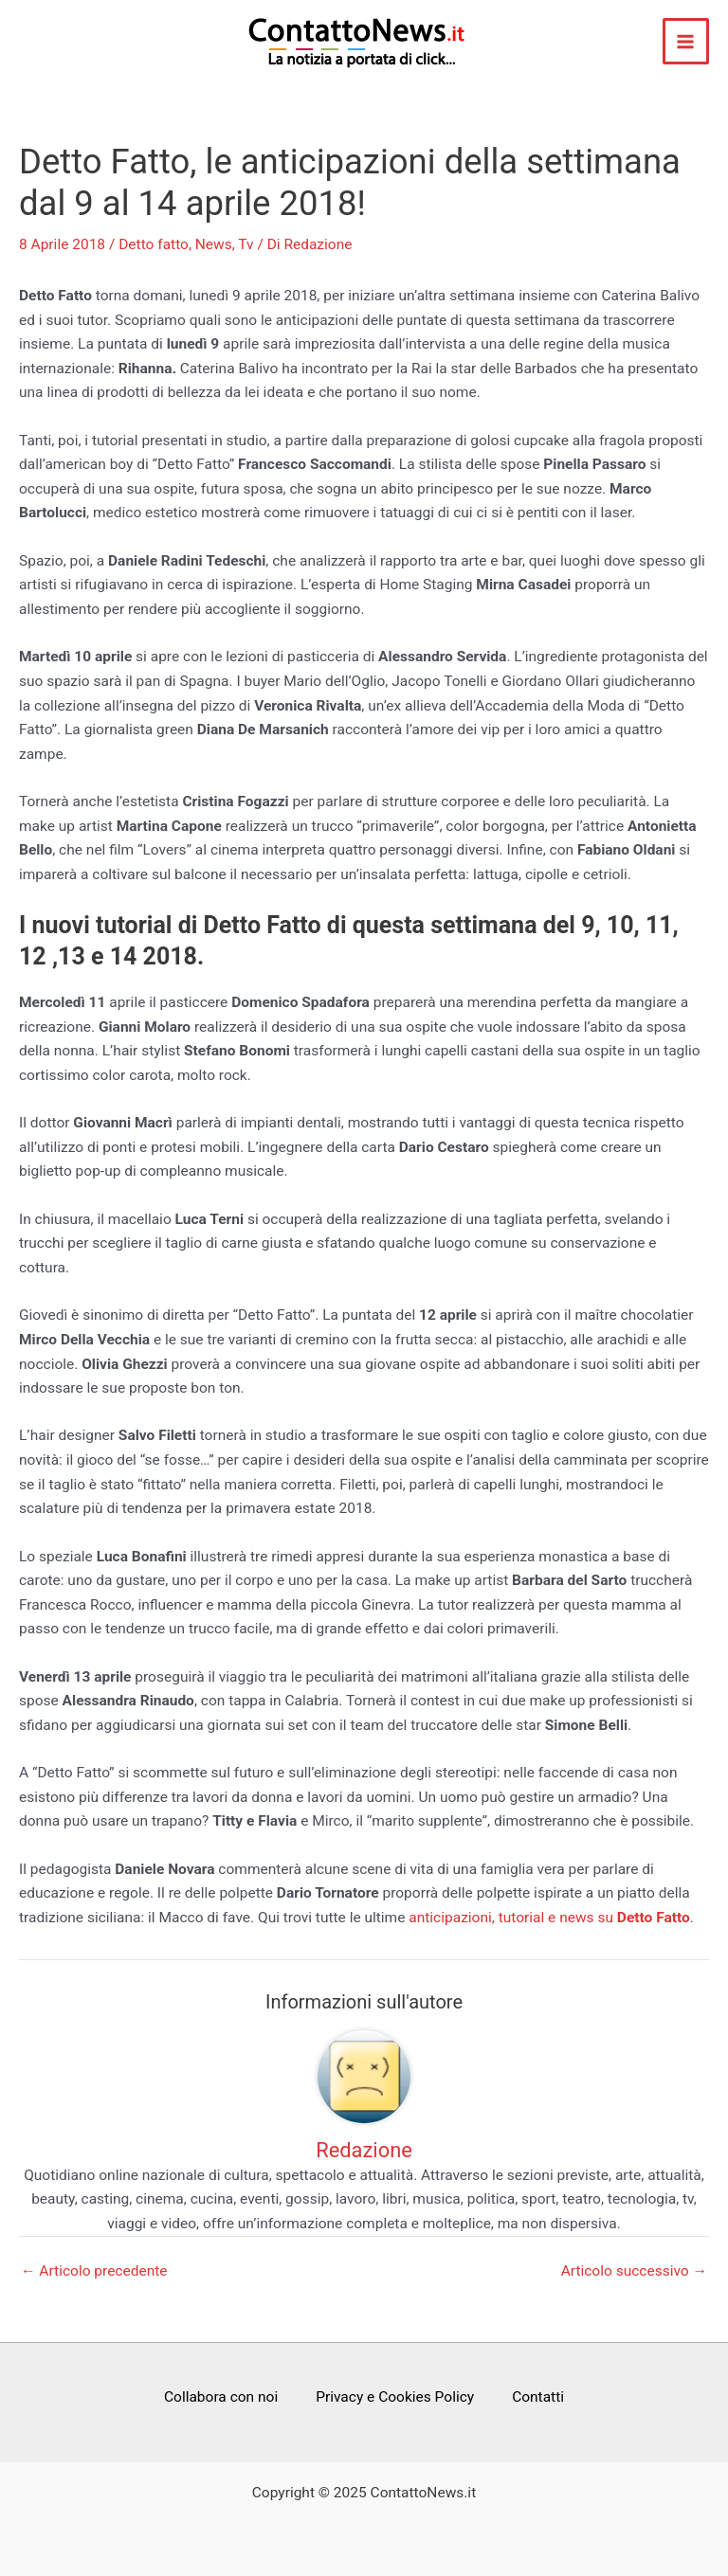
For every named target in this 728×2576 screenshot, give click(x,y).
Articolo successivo (634, 2271)
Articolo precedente (94, 2271)
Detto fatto (153, 244)
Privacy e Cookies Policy (395, 2396)
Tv (245, 244)
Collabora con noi (221, 2396)
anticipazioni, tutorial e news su (549, 1917)
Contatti (538, 2396)
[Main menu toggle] (686, 41)
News (213, 244)
